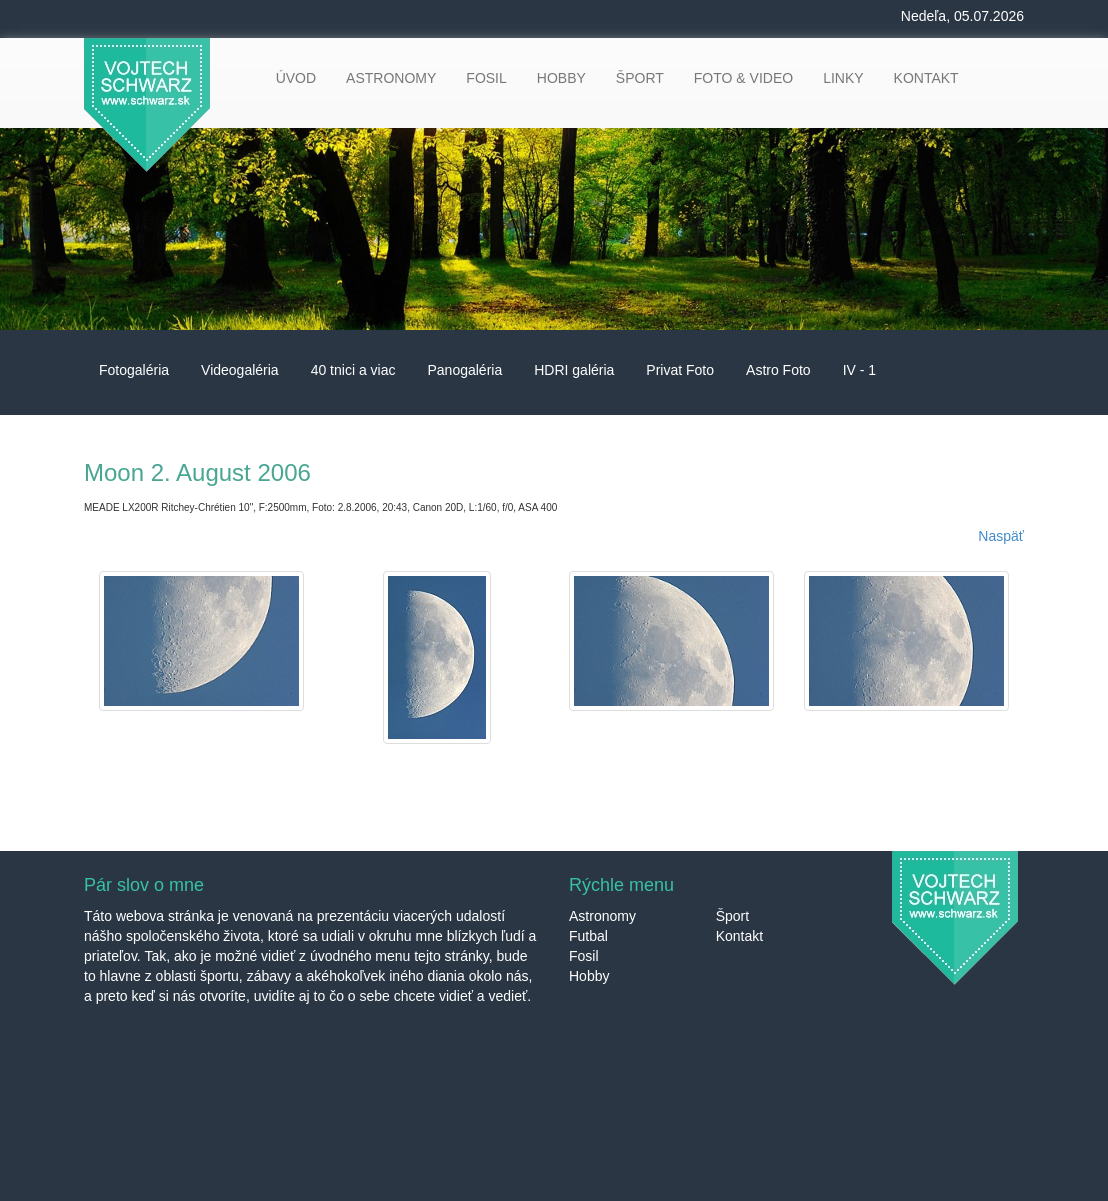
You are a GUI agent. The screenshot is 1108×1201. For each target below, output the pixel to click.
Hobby (589, 976)
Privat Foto (680, 370)
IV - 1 (859, 370)
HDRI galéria (574, 370)
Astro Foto (778, 370)
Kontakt (739, 936)
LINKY (843, 78)
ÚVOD (296, 78)
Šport (732, 916)
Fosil (584, 956)
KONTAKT (926, 78)
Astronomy (602, 916)
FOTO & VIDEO (743, 78)
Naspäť (1001, 536)
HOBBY (561, 78)
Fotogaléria (134, 370)
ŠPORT (640, 78)
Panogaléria (464, 370)
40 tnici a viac (353, 370)
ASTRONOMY (391, 78)
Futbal (588, 936)
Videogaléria (240, 370)
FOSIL (486, 78)
